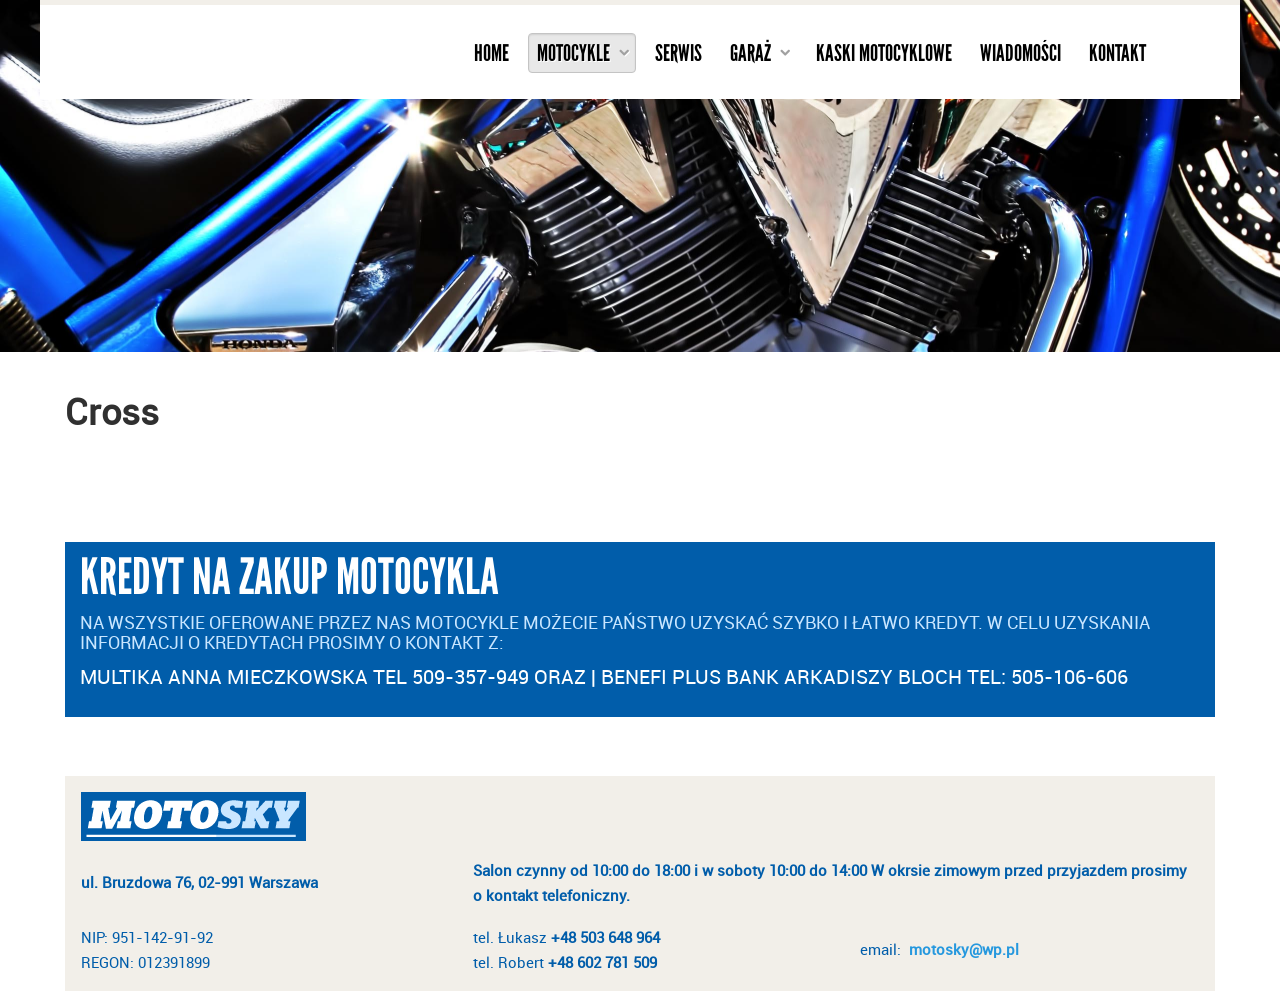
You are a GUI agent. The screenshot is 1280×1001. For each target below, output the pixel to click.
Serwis (678, 53)
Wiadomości (1020, 53)
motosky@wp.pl (964, 949)
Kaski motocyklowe (884, 53)
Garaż (750, 53)
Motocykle (573, 53)
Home (491, 53)
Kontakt (1117, 53)
